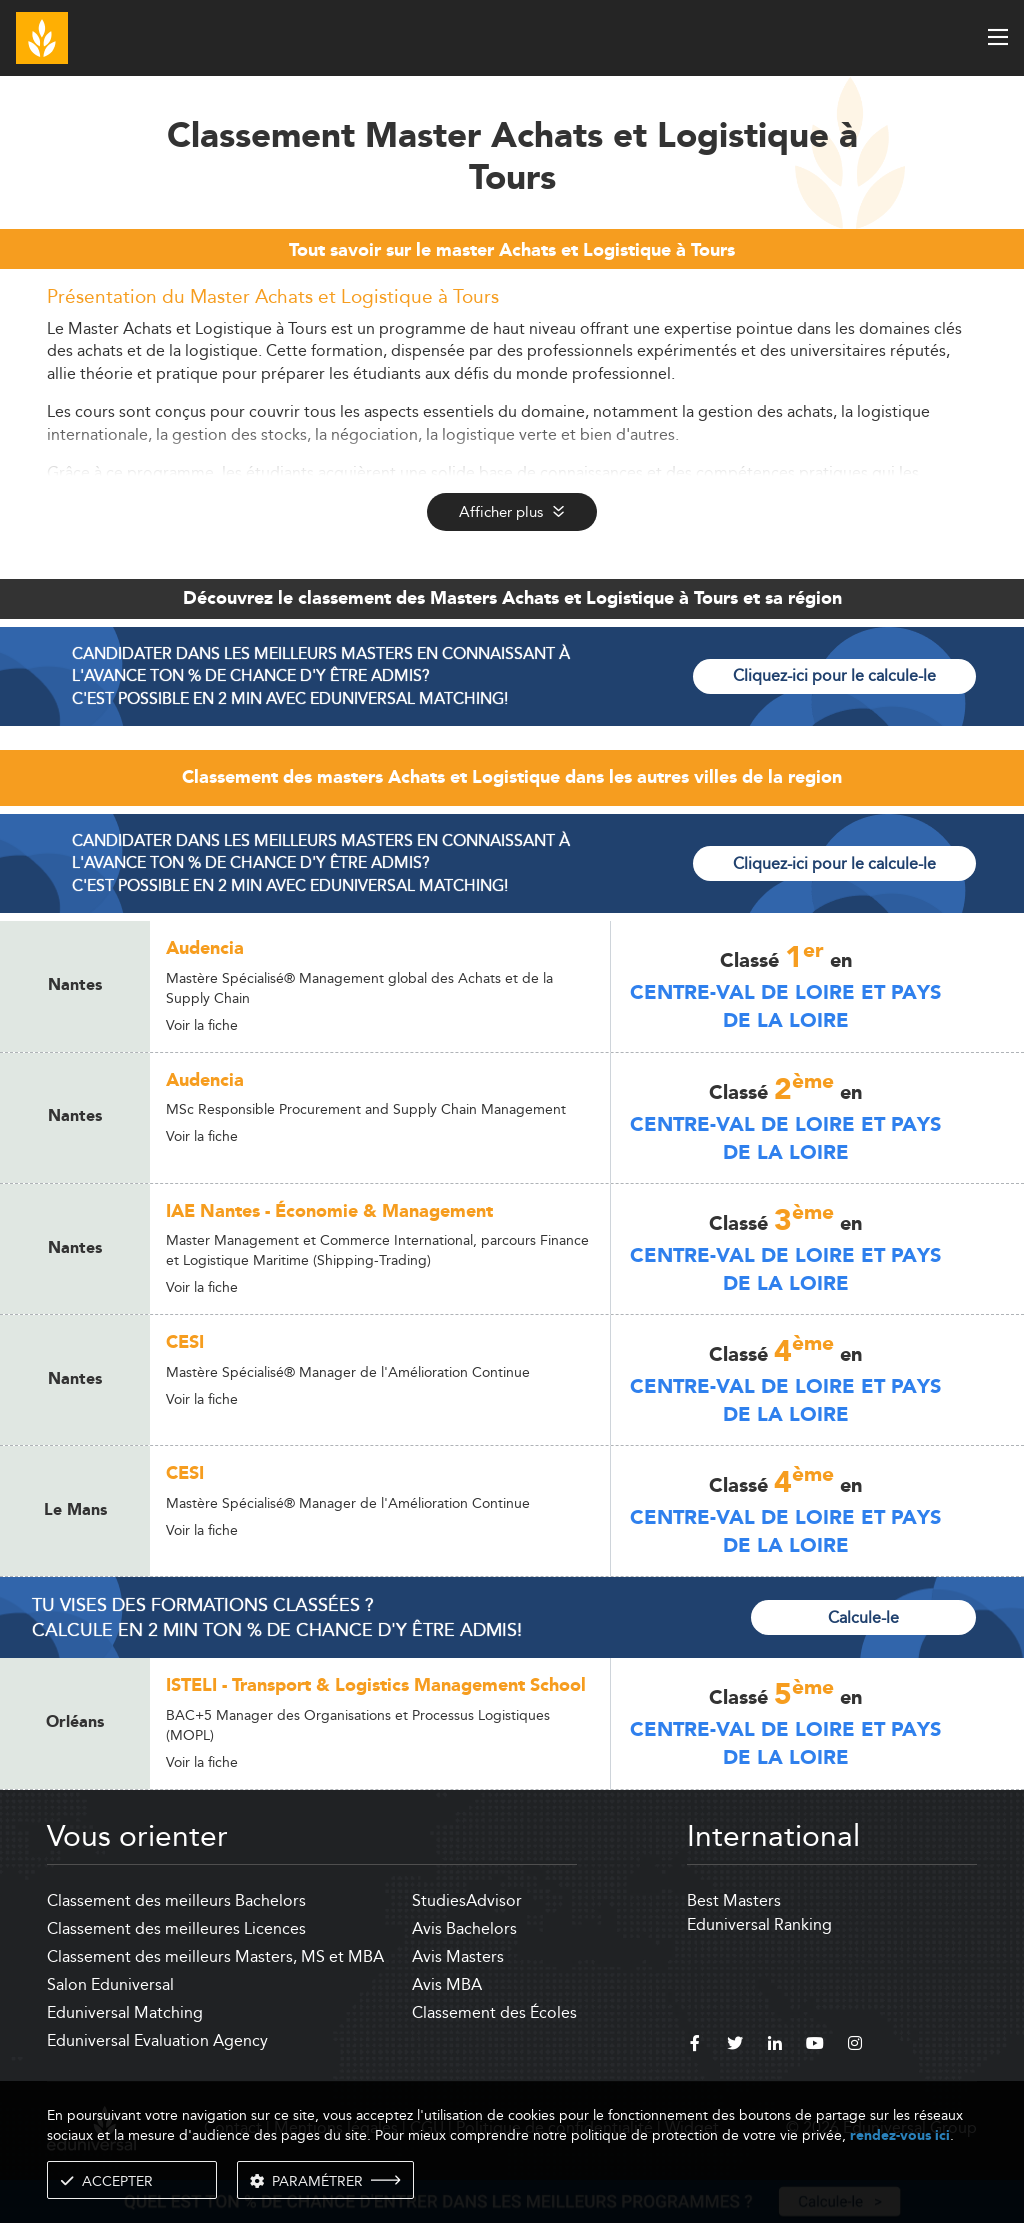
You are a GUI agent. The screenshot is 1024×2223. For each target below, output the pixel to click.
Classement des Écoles (494, 2012)
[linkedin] (775, 2046)
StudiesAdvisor (467, 1900)
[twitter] (735, 2046)
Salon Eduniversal (110, 1984)
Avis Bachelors (464, 1928)
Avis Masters (458, 1956)
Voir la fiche (202, 1025)
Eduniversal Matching (125, 2012)
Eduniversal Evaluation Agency (157, 2040)
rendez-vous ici (900, 2135)
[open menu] (998, 37)
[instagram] (855, 2046)
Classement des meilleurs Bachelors (176, 1900)
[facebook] (695, 2046)
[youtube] (815, 2046)
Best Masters (734, 1900)
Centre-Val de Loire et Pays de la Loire (785, 1007)
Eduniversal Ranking (759, 1924)
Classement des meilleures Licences (176, 1928)
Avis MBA (447, 1984)
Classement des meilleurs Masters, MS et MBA (215, 1956)
